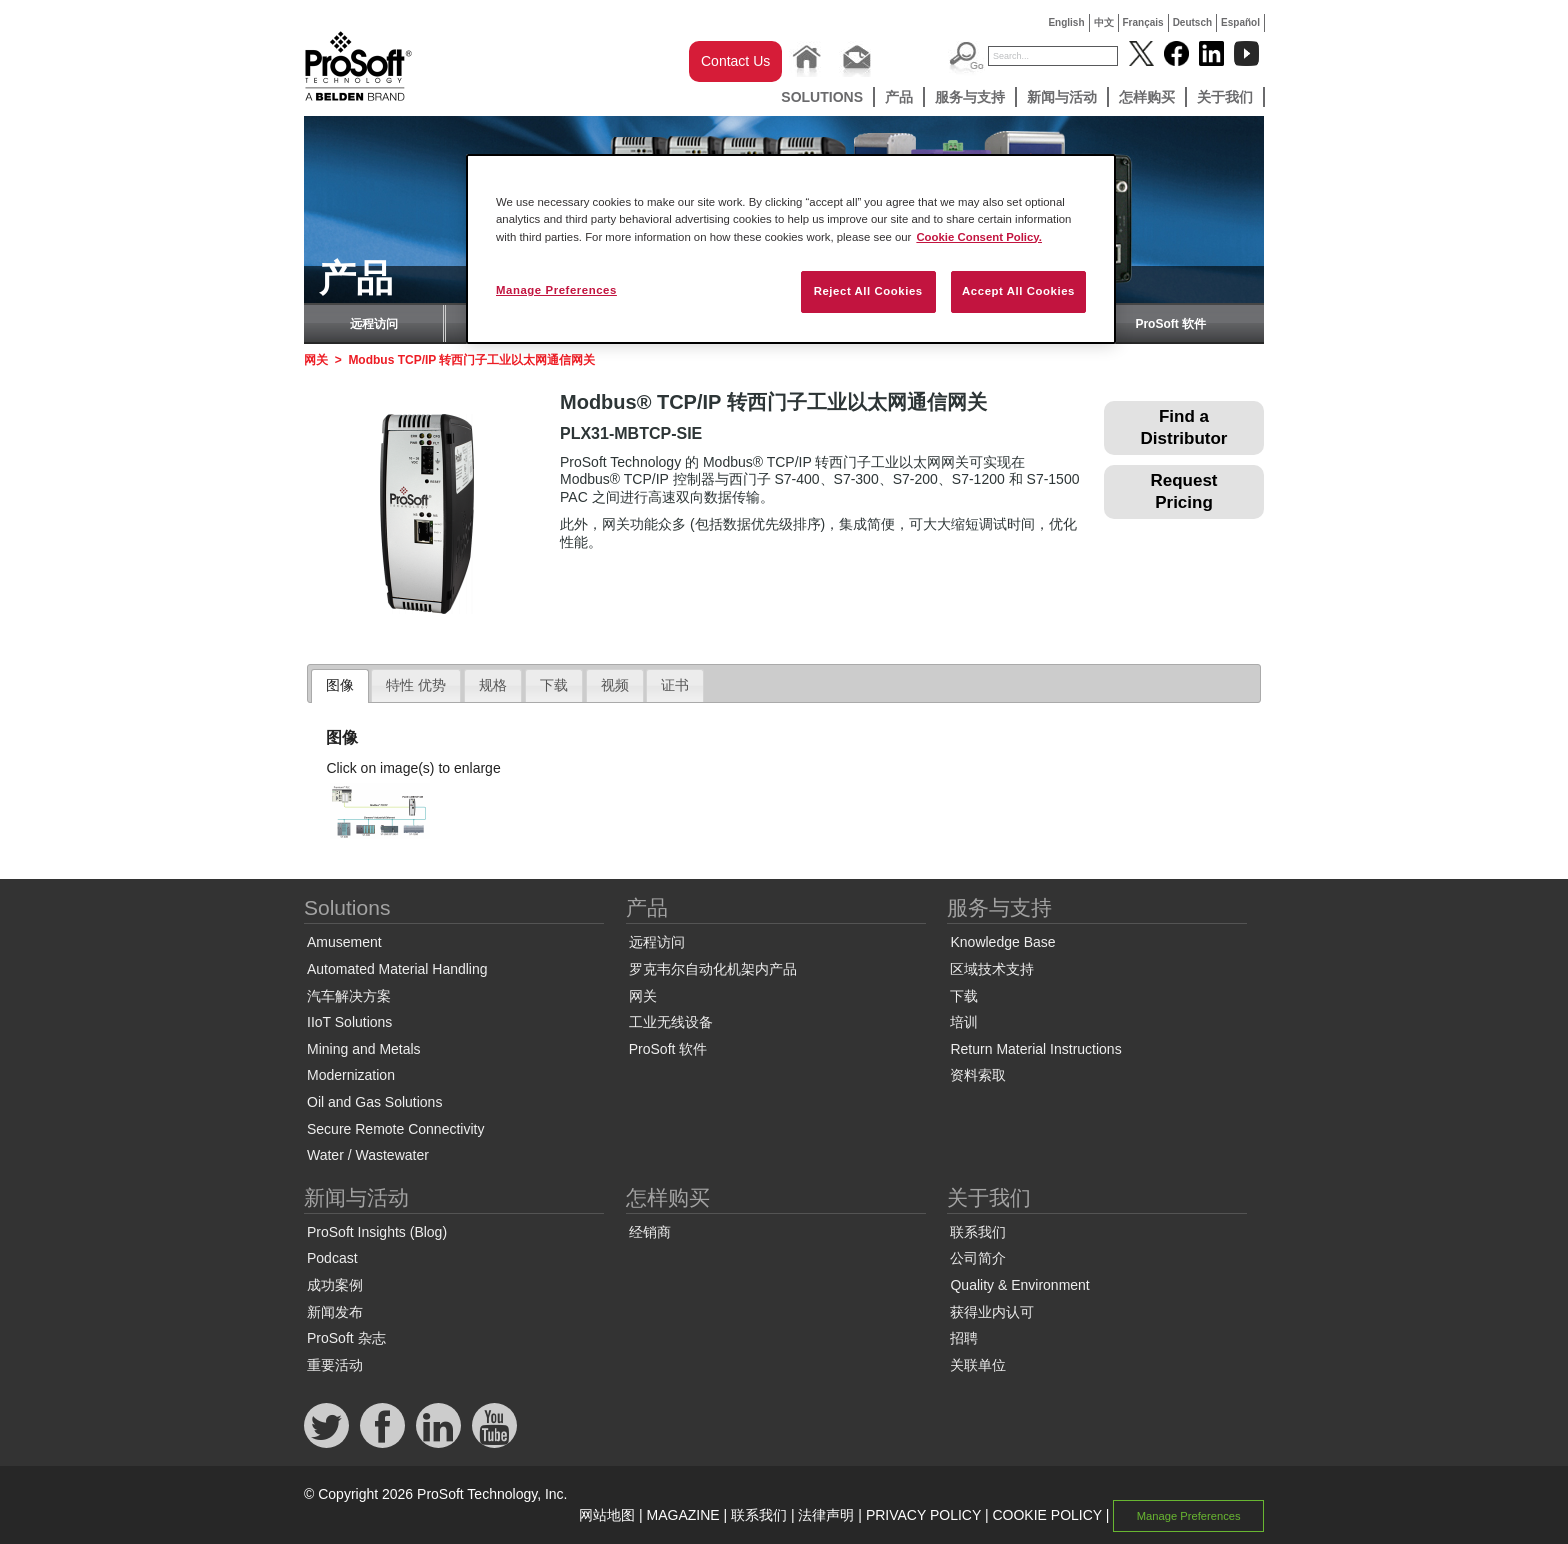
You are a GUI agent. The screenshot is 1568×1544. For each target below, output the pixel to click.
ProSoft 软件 (1170, 324)
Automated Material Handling (397, 969)
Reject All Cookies (868, 291)
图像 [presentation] (340, 685)
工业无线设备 (671, 1022)
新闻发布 (335, 1312)
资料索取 (978, 1075)
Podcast (332, 1258)
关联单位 (978, 1365)
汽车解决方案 (349, 996)
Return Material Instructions (1035, 1049)
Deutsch (1192, 22)
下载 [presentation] (554, 685)
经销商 (650, 1232)
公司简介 (978, 1258)
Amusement (344, 942)
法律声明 (826, 1515)
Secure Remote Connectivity (395, 1129)
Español (1240, 22)
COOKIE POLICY (1046, 1515)
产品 (899, 97)
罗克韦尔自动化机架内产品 (713, 969)
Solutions (822, 97)
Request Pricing (1183, 491)
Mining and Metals (364, 1049)
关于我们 (1225, 97)
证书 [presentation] (675, 685)
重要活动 (335, 1365)
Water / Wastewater (368, 1155)
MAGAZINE (683, 1515)
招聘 (964, 1338)
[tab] (340, 686)
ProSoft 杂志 (346, 1338)
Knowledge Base (1002, 942)
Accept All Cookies (1018, 291)
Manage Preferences (1189, 1516)
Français (1143, 22)
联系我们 (978, 1232)
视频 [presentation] (615, 685)
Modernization (351, 1075)
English (1066, 22)
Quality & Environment (1019, 1285)
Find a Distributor (1184, 427)
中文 (1104, 22)
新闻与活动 (1062, 97)
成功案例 (335, 1285)
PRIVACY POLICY (923, 1515)
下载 (964, 996)
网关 (316, 360)
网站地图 (607, 1515)
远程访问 (374, 324)
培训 (964, 1022)
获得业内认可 (992, 1312)
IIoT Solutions (349, 1022)
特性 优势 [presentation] (416, 685)
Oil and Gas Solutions (374, 1102)
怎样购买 (1147, 97)
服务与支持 (970, 97)
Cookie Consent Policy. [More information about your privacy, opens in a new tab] (979, 237)
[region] (791, 248)
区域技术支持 (992, 969)
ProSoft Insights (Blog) (377, 1232)
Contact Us (735, 61)
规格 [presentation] (493, 685)
